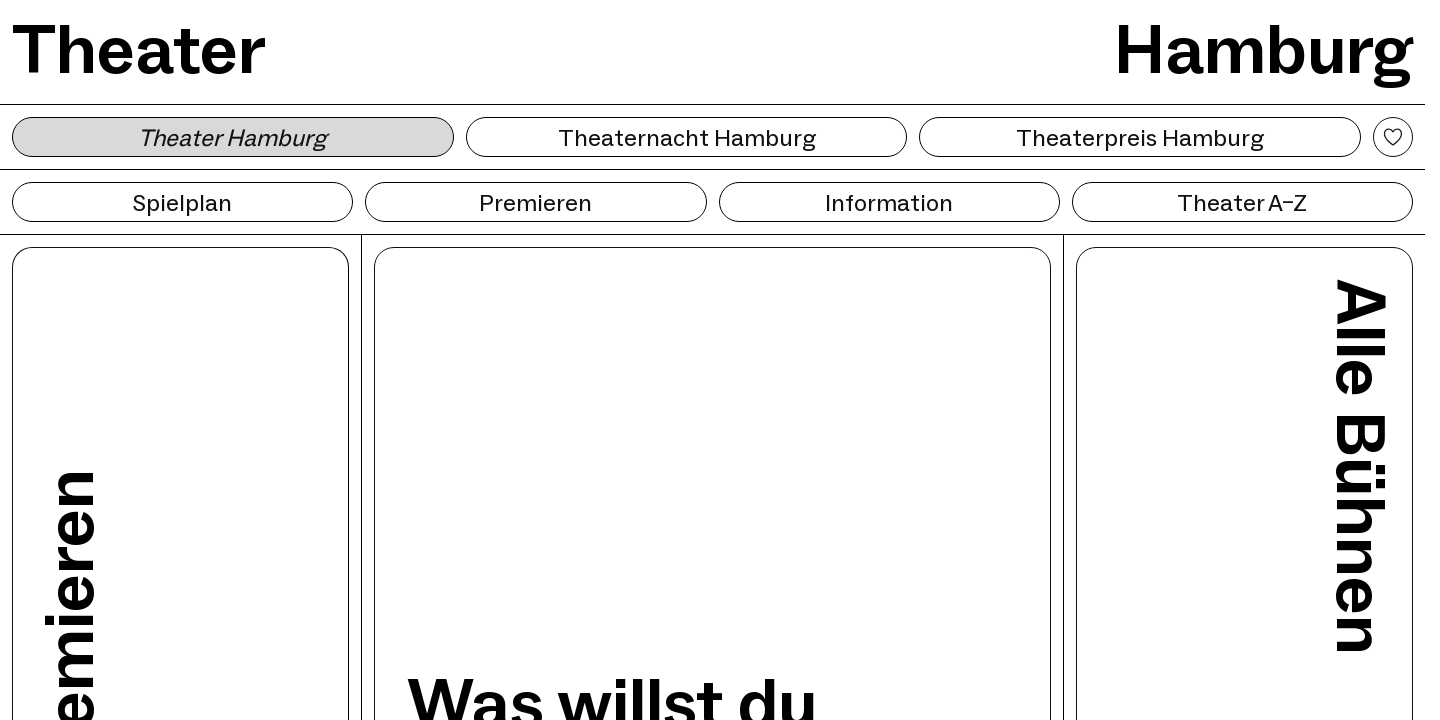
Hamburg (1263, 49)
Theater (139, 49)
